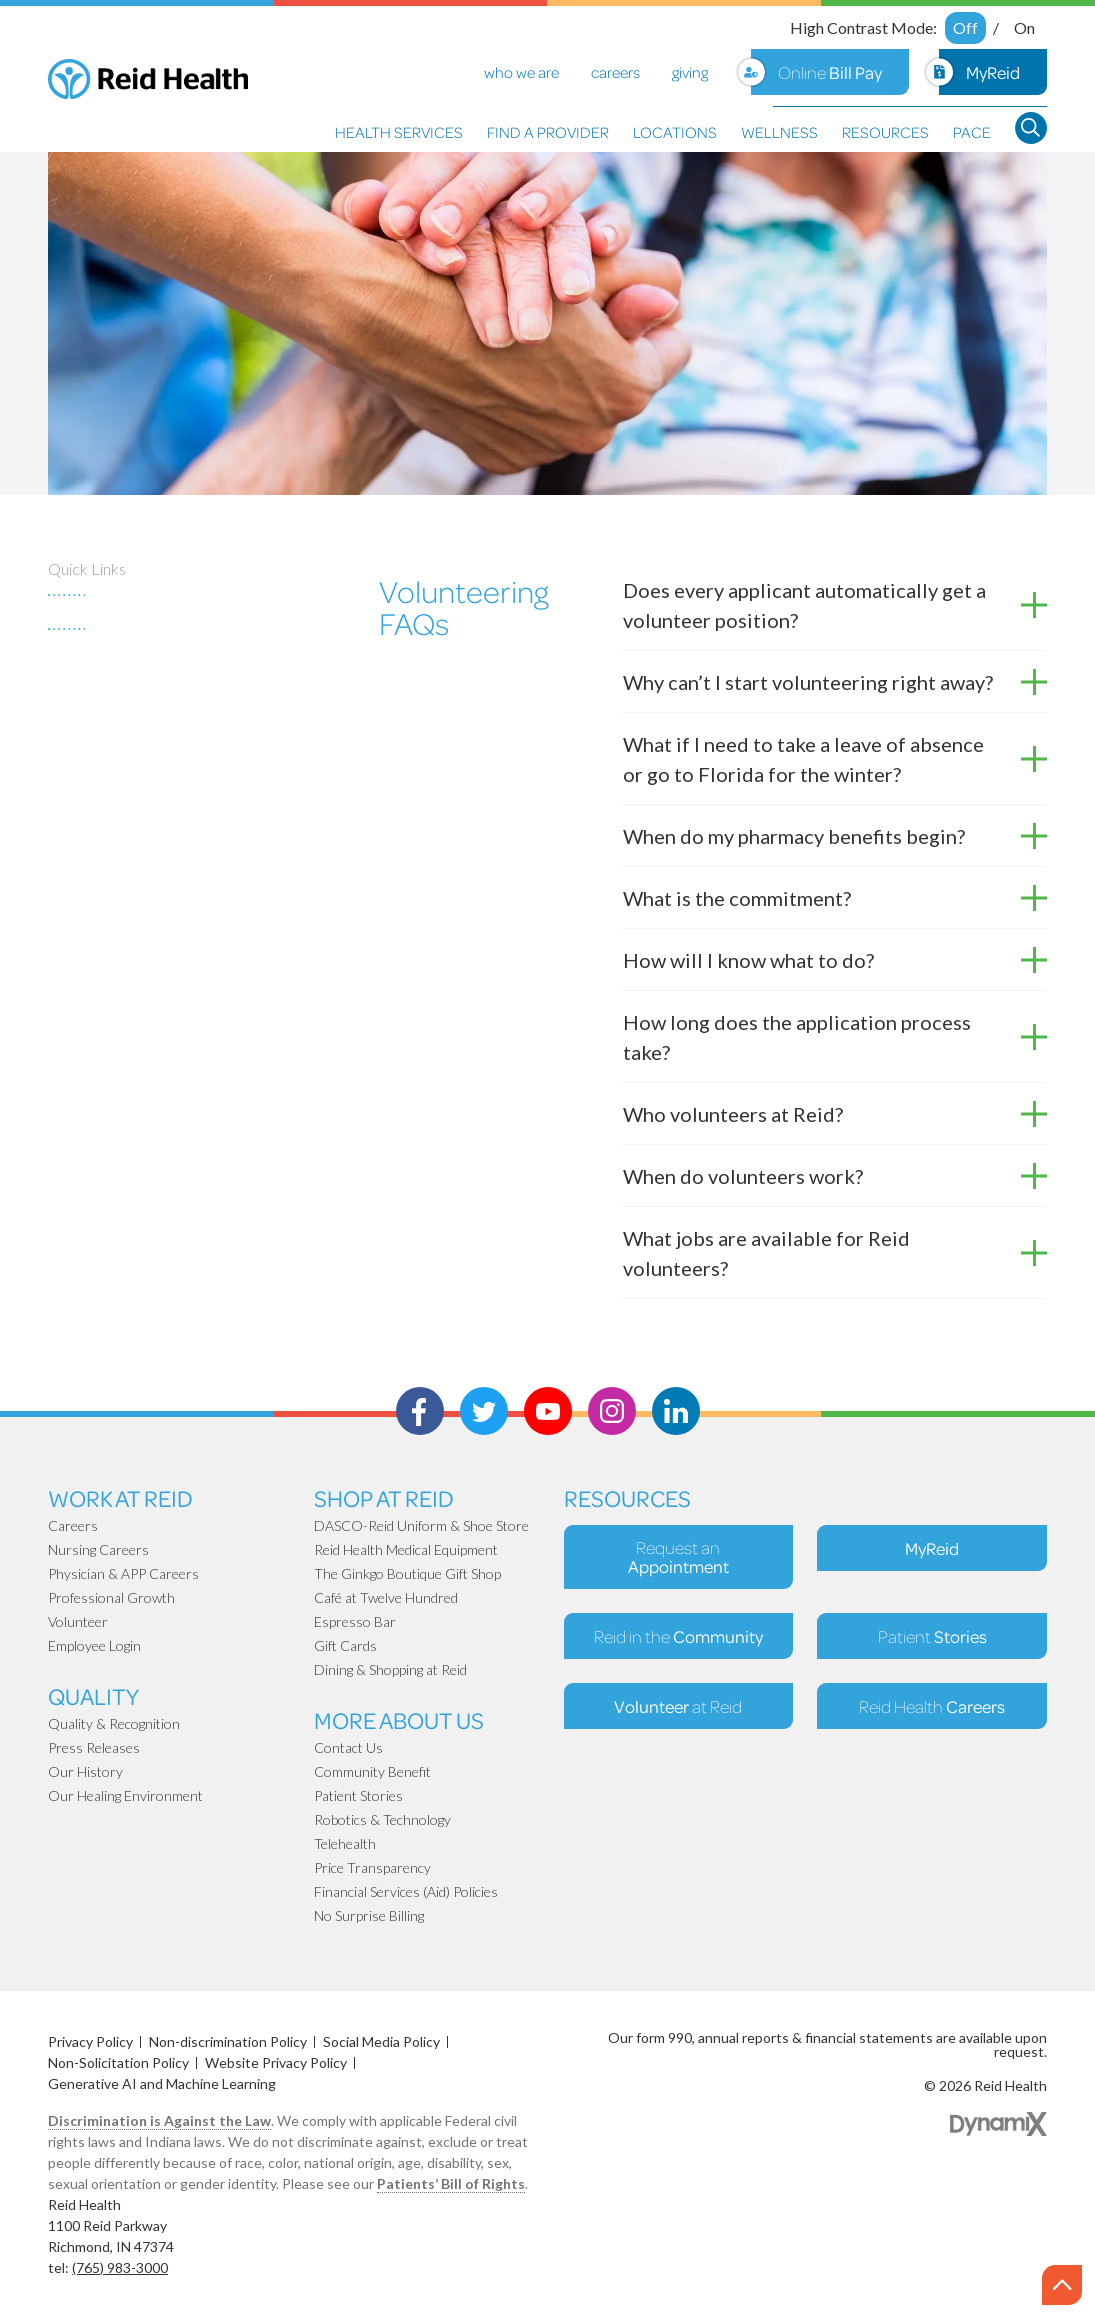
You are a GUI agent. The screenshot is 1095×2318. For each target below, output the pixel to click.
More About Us (399, 1719)
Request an (678, 1557)
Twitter (484, 1411)
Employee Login (94, 1645)
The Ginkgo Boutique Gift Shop (407, 1573)
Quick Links (87, 568)
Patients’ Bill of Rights (451, 2183)
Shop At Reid (384, 1497)
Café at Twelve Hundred (386, 1597)
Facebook (420, 1411)
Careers (73, 1525)
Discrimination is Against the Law (159, 2120)
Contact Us (348, 1747)
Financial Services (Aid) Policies (406, 1891)
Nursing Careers (98, 1549)
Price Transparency (372, 1867)
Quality (93, 1695)
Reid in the (678, 1636)
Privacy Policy (90, 2041)
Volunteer (78, 1621)
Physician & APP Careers (123, 1573)
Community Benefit (372, 1771)
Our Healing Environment (125, 1795)
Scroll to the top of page (1064, 2285)
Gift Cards (345, 1645)
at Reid (678, 1706)
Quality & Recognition (114, 1723)
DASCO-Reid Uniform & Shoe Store (421, 1525)
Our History (85, 1771)
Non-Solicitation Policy (118, 2062)
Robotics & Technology (382, 1819)
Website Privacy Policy (276, 2062)
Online (830, 72)
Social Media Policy (381, 2041)
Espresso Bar (355, 1621)
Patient (932, 1636)
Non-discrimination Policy (228, 2041)
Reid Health (932, 1706)
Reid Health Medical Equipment (406, 1549)
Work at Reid (120, 1497)
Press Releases (94, 1747)
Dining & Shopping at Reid (390, 1669)
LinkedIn (676, 1411)
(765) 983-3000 (120, 2267)
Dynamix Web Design (998, 2124)
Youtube (548, 1411)
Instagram (612, 1411)
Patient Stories (358, 1795)
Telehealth (345, 1843)
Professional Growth (111, 1597)
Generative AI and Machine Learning (162, 2083)
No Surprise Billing (369, 1915)
